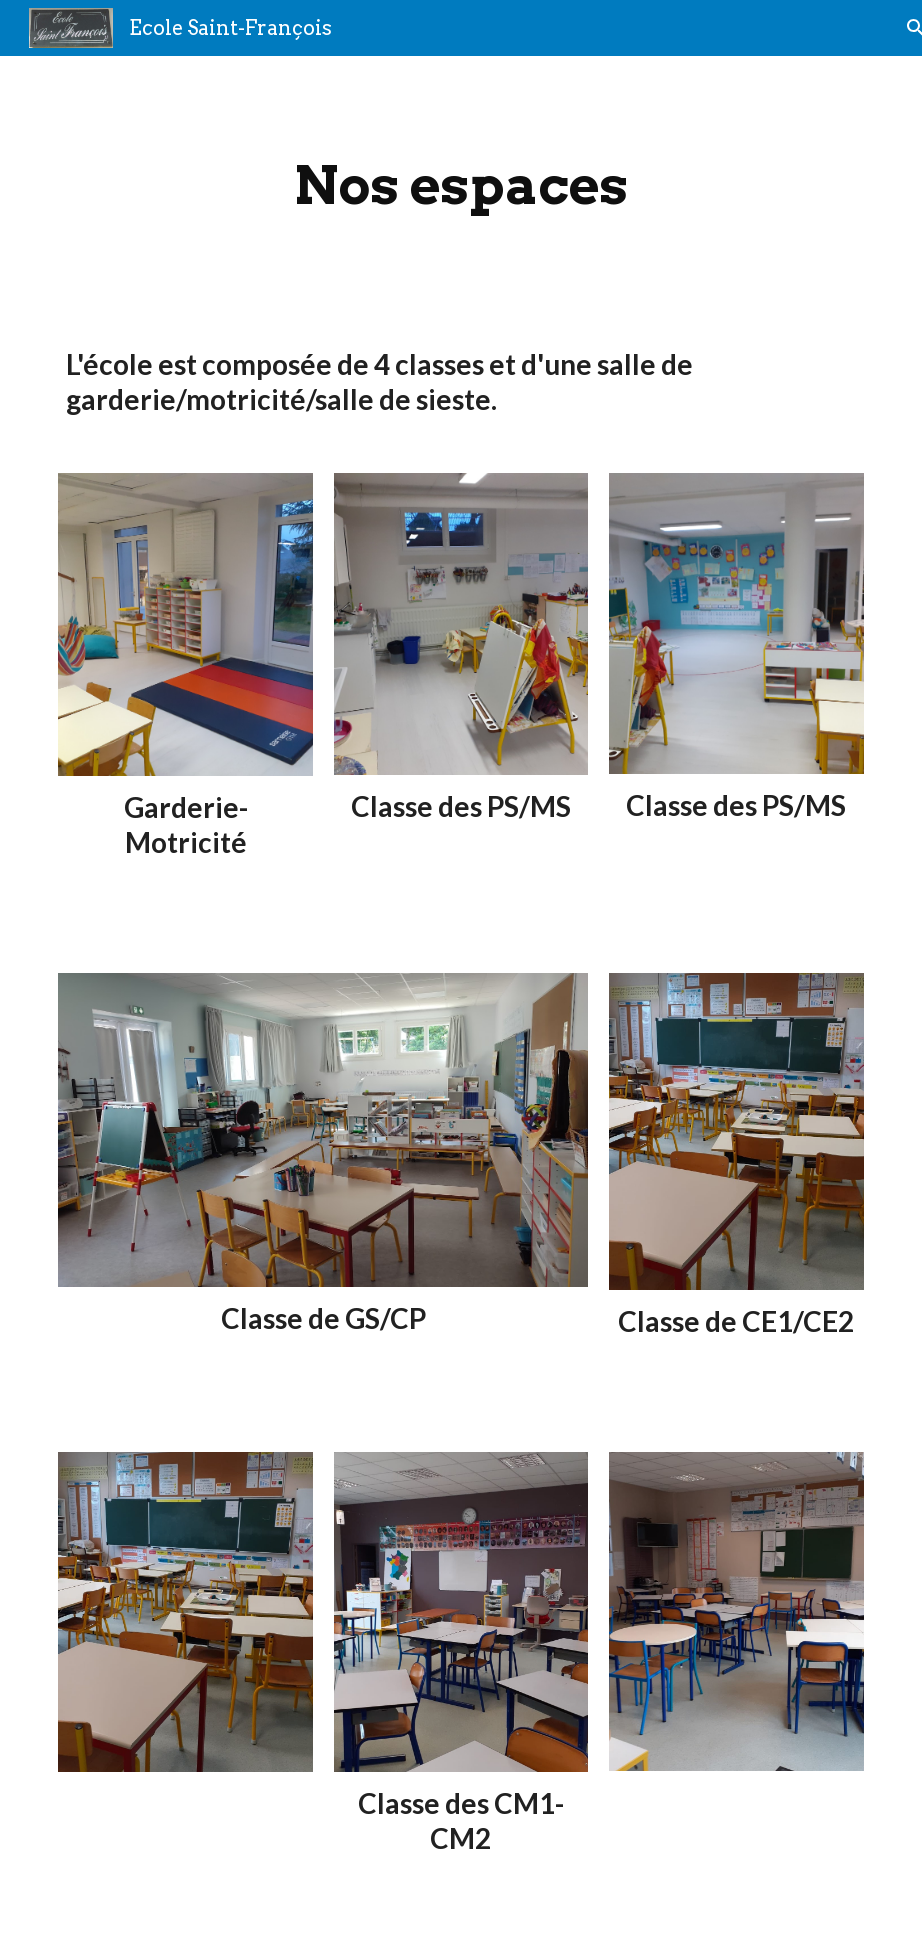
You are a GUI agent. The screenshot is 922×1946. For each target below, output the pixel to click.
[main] (461, 185)
